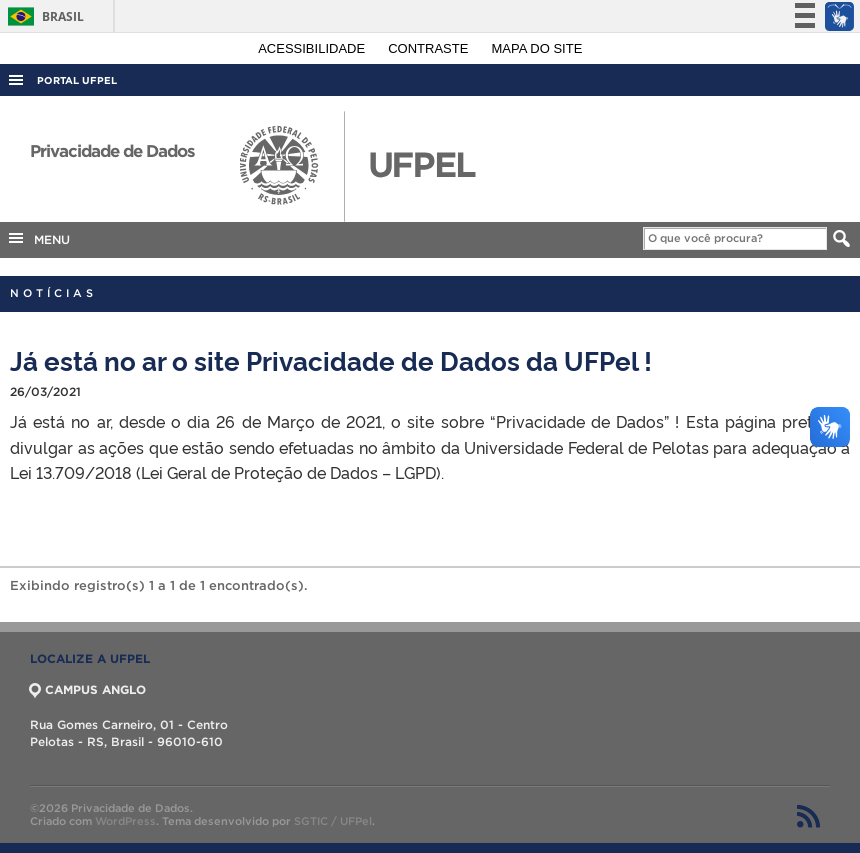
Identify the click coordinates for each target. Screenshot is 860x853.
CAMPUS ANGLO (88, 689)
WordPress (125, 821)
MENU (38, 238)
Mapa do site (537, 48)
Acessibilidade (313, 48)
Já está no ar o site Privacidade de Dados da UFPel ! (331, 359)
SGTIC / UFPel (333, 821)
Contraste (430, 48)
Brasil (42, 16)
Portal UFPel (77, 80)
